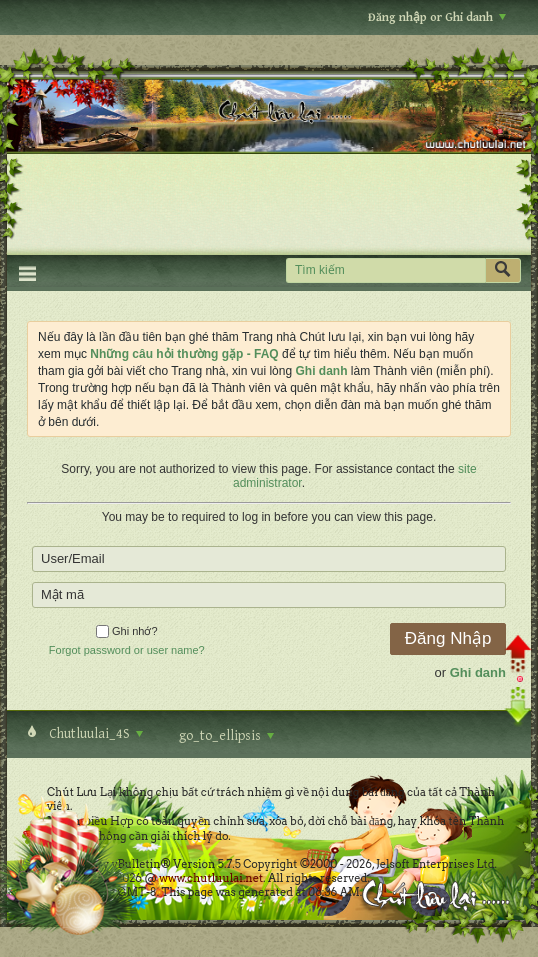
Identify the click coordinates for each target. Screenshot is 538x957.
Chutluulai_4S (94, 734)
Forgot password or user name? (127, 650)
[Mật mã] (269, 595)
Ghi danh (478, 672)
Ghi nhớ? (127, 631)
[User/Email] (269, 559)
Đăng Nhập (448, 638)
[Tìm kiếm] (385, 270)
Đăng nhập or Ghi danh (437, 17)
